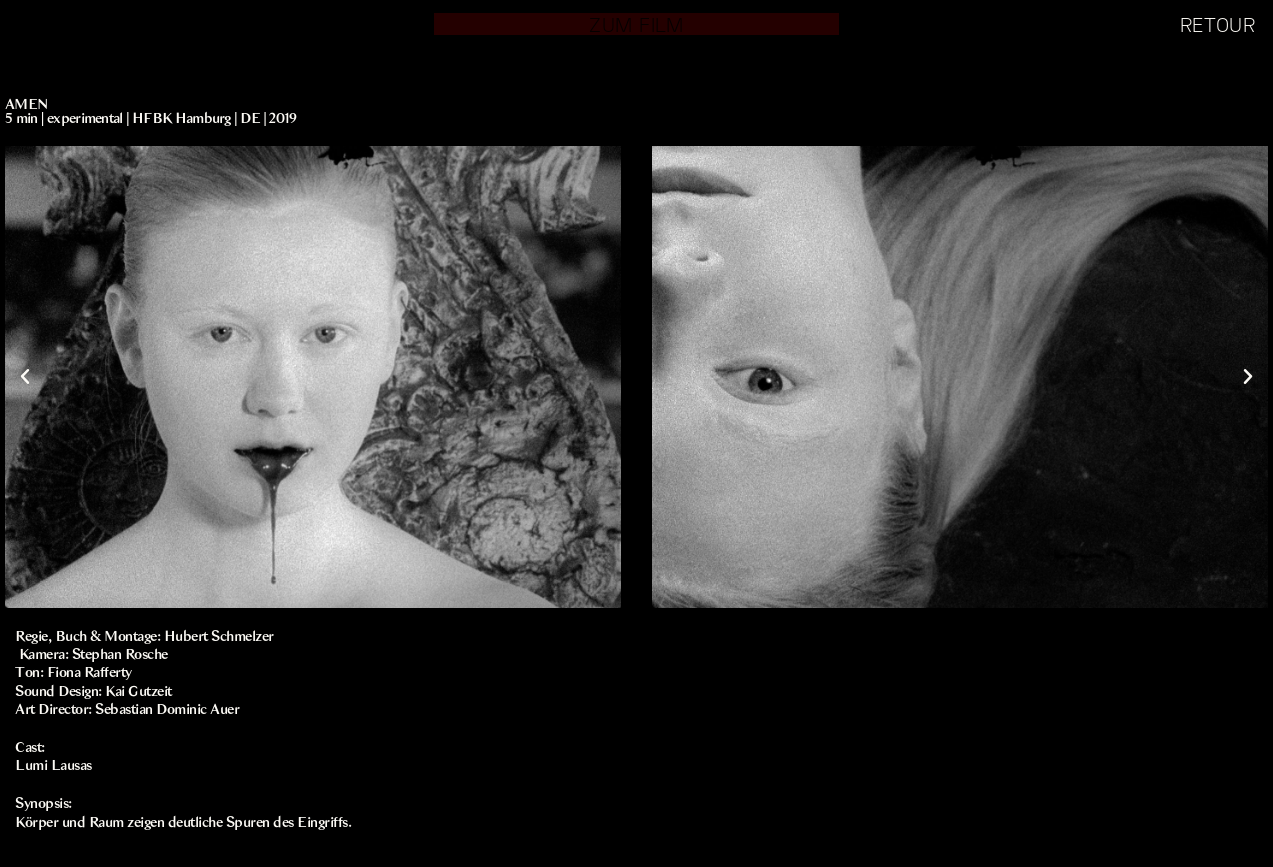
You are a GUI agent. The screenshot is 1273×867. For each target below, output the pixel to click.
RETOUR (1217, 24)
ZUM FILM (636, 24)
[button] (25, 377)
